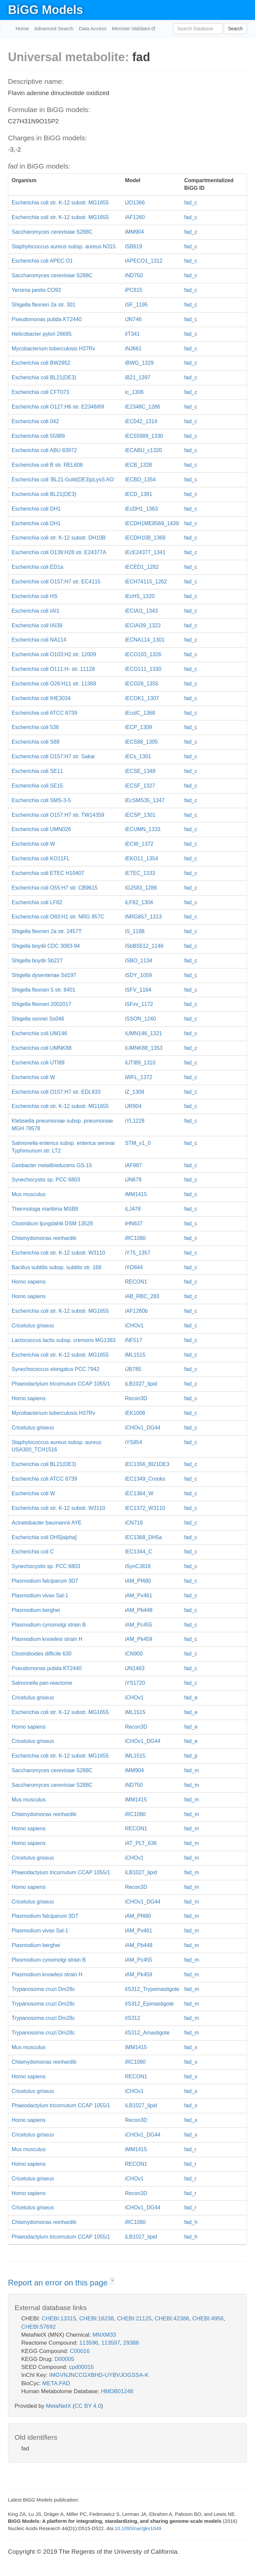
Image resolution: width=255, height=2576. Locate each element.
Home (22, 28)
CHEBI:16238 (96, 2318)
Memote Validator (132, 28)
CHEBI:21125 (134, 2318)
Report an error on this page (59, 2282)
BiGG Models (45, 10)
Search (235, 28)
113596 (88, 2343)
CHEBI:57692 (38, 2327)
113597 (110, 2343)
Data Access (92, 28)
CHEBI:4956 (208, 2318)
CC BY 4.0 (87, 2406)
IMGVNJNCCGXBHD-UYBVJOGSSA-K (98, 2375)
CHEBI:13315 (59, 2318)
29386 (131, 2343)
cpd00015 (81, 2367)
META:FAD (56, 2383)
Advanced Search (53, 28)
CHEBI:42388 (172, 2318)
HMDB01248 (117, 2391)
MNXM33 (104, 2335)
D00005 (64, 2359)
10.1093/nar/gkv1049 (138, 2528)
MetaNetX (58, 2406)
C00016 (80, 2351)
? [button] (112, 2281)
